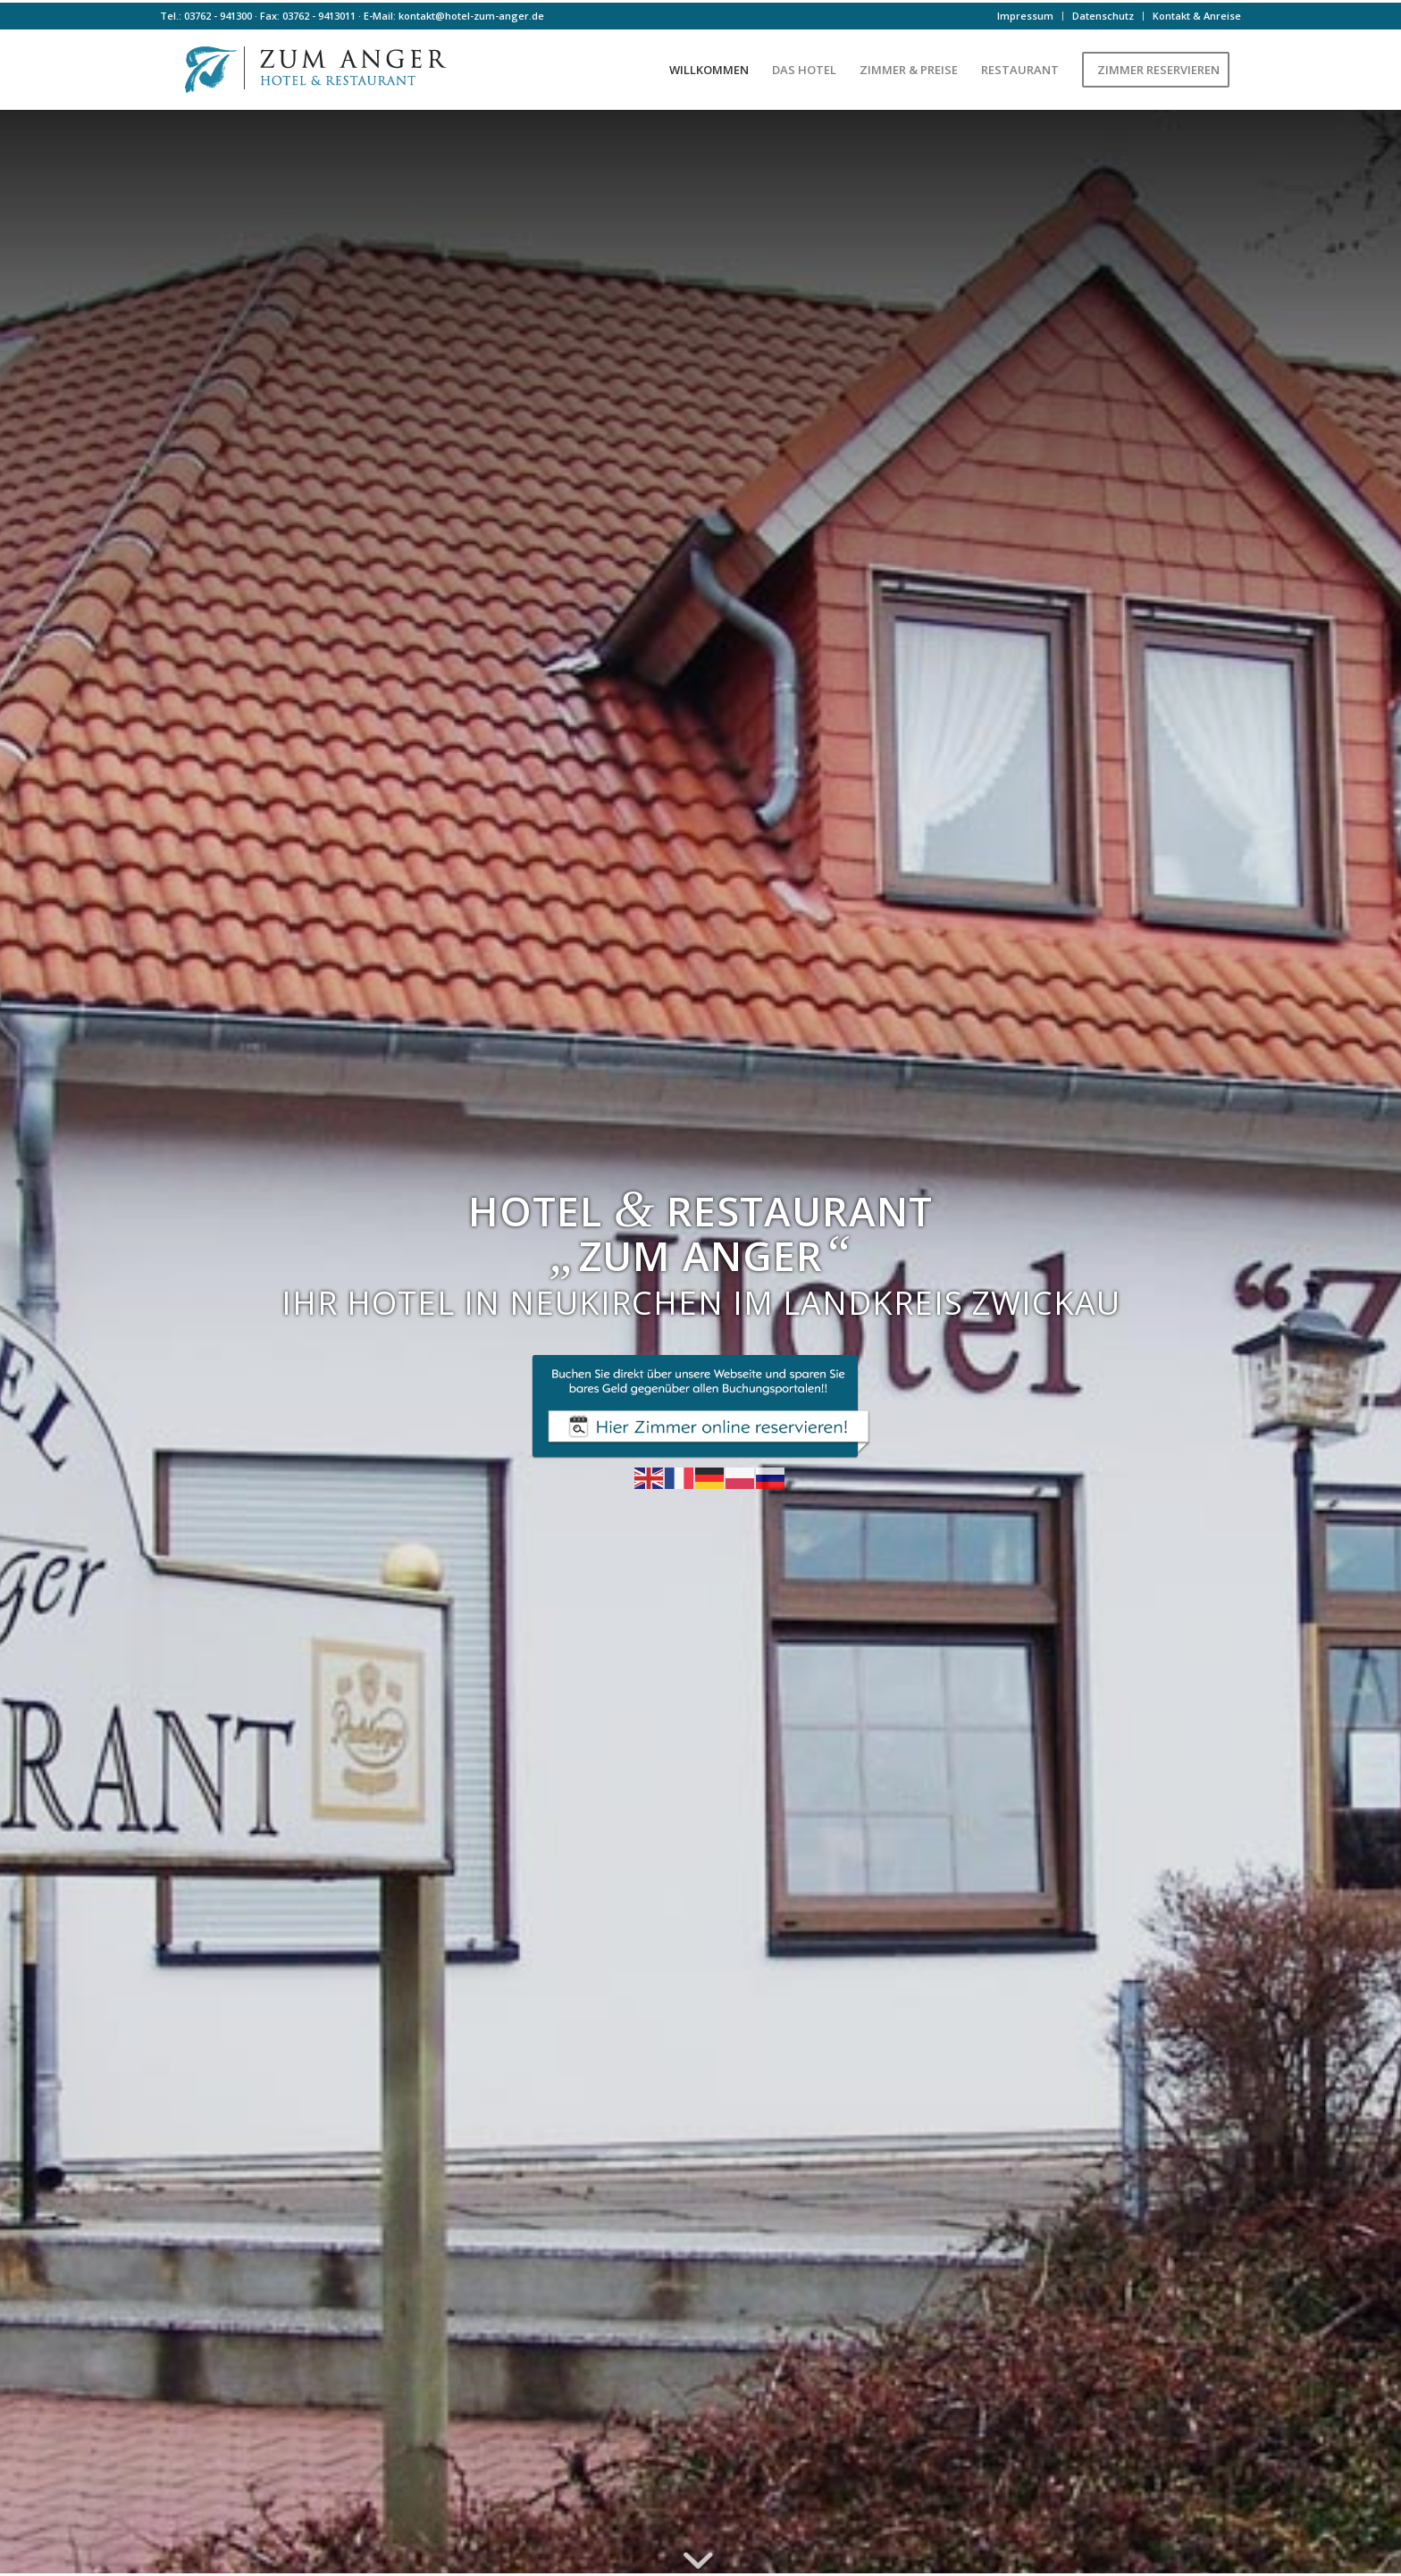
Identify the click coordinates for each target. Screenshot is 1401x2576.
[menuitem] (1025, 16)
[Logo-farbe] (312, 69)
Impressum (1025, 15)
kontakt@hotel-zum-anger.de (471, 15)
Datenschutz (1103, 15)
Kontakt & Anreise (1197, 15)
